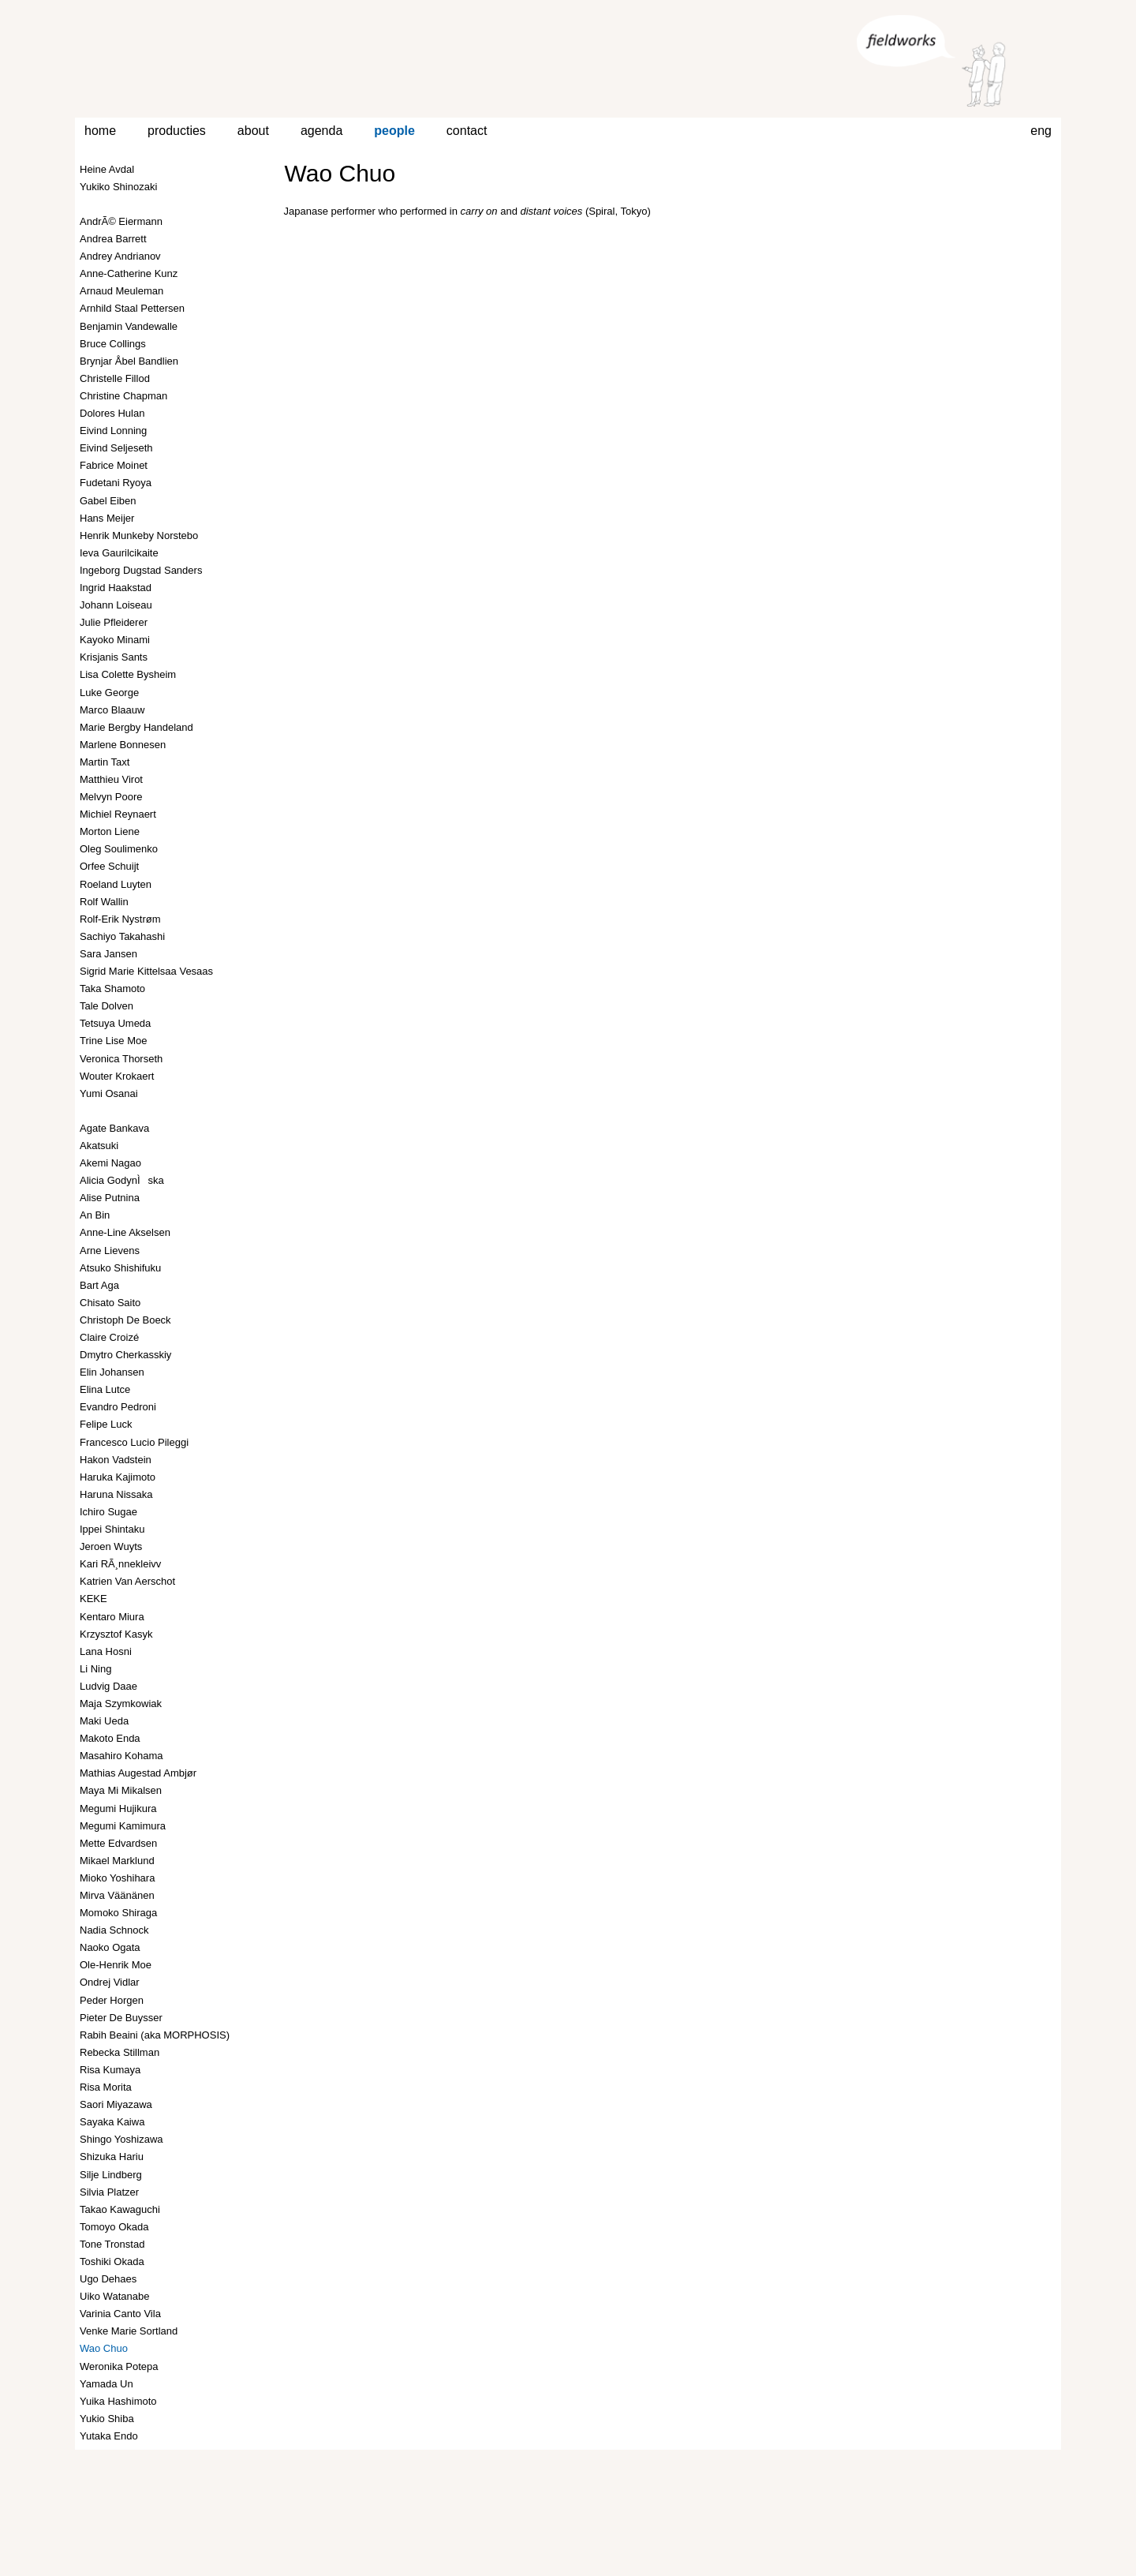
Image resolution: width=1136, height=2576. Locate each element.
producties (177, 130)
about (253, 130)
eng (1041, 130)
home (100, 130)
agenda (321, 130)
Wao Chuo (340, 173)
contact (467, 130)
